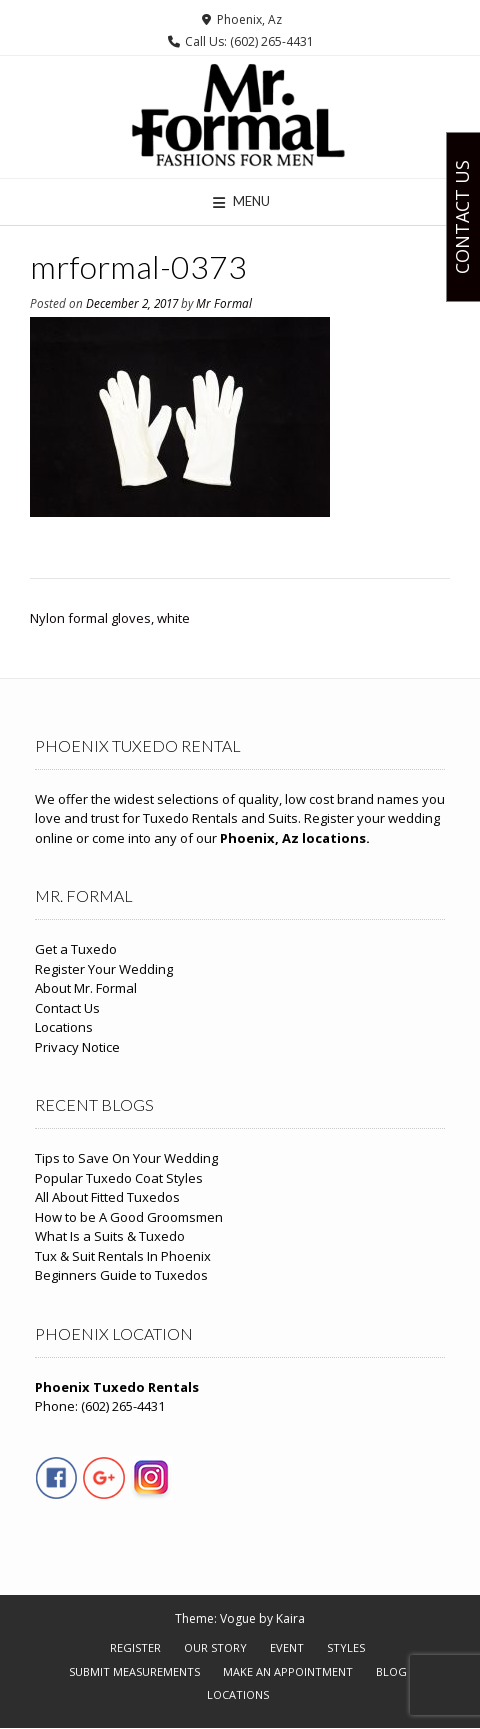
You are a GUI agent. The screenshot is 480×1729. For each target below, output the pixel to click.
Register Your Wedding (104, 969)
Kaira (290, 1618)
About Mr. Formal (86, 988)
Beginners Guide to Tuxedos (121, 1275)
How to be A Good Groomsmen (129, 1217)
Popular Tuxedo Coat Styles (119, 1178)
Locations (64, 1027)
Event (287, 1647)
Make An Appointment (288, 1671)
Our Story (215, 1647)
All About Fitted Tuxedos (107, 1197)
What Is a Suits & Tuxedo (110, 1236)
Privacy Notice (77, 1047)
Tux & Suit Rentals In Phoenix (123, 1256)
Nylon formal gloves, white (110, 618)
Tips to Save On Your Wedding (126, 1158)
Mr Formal (224, 303)
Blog (391, 1671)
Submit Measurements (134, 1671)
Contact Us (67, 1008)
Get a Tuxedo (76, 949)
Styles (346, 1647)
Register (135, 1647)
